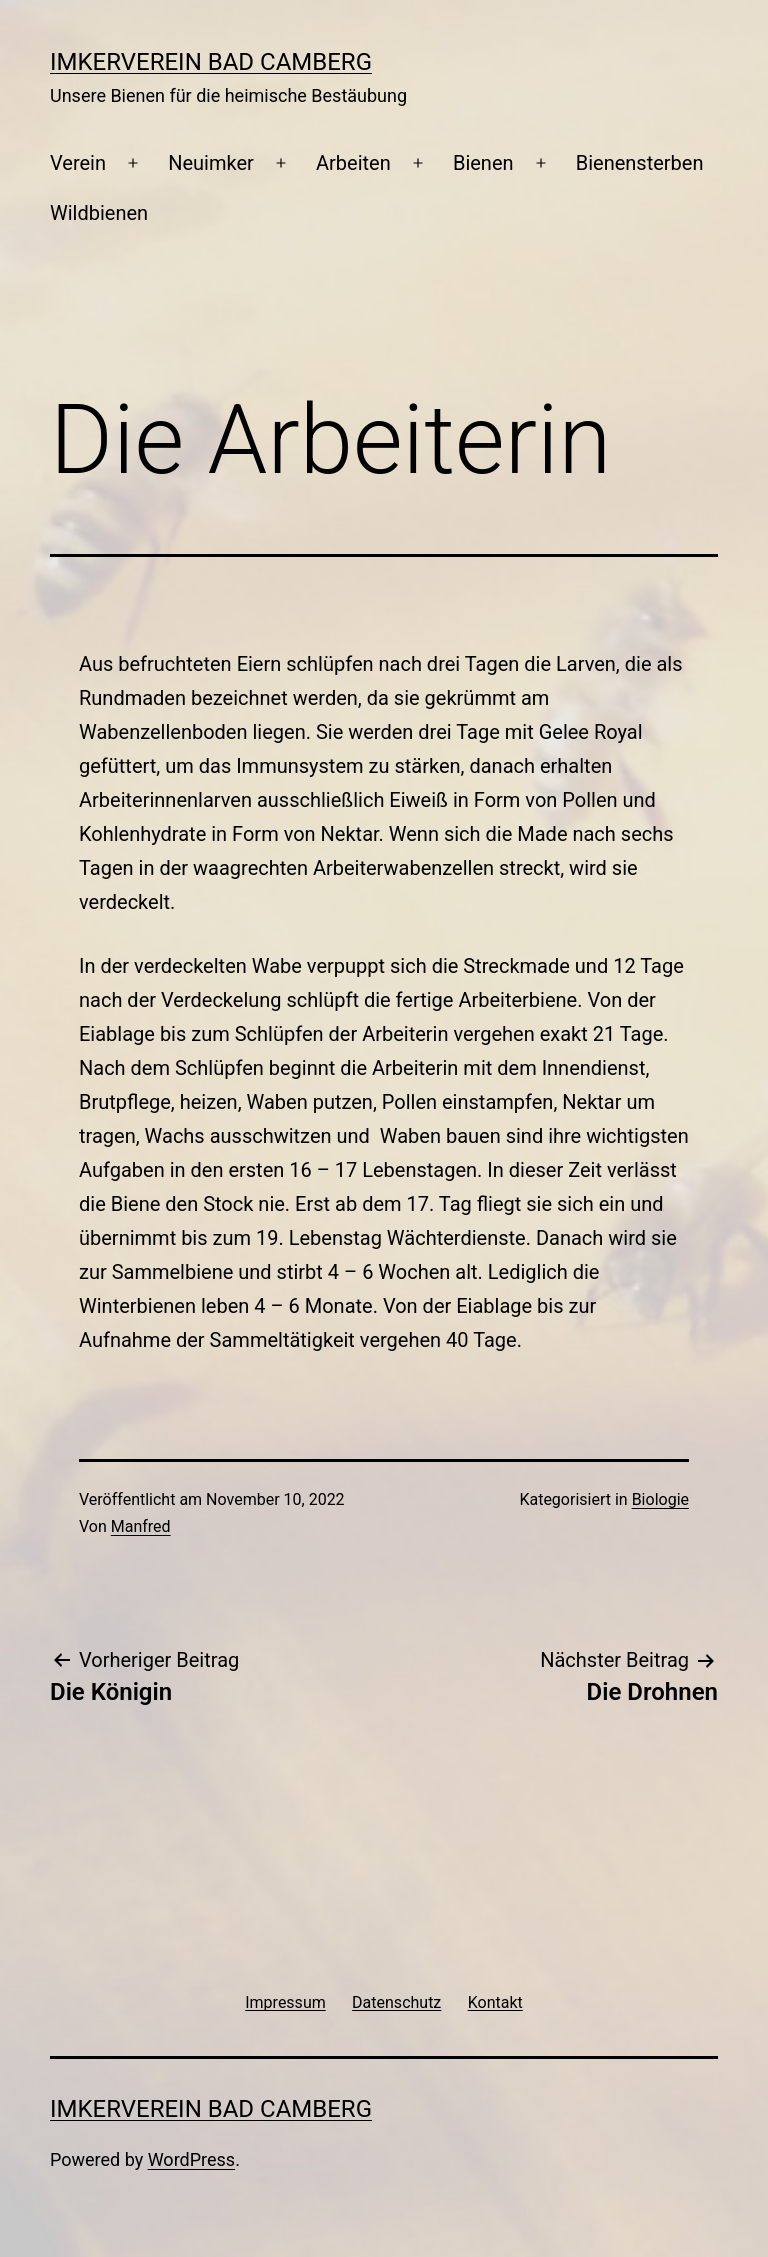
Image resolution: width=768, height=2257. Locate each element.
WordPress (191, 2159)
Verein (78, 163)
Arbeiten (353, 163)
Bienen (483, 163)
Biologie (660, 1499)
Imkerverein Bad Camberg (211, 62)
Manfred (141, 1526)
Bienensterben (640, 163)
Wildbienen (99, 213)
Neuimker (211, 163)
